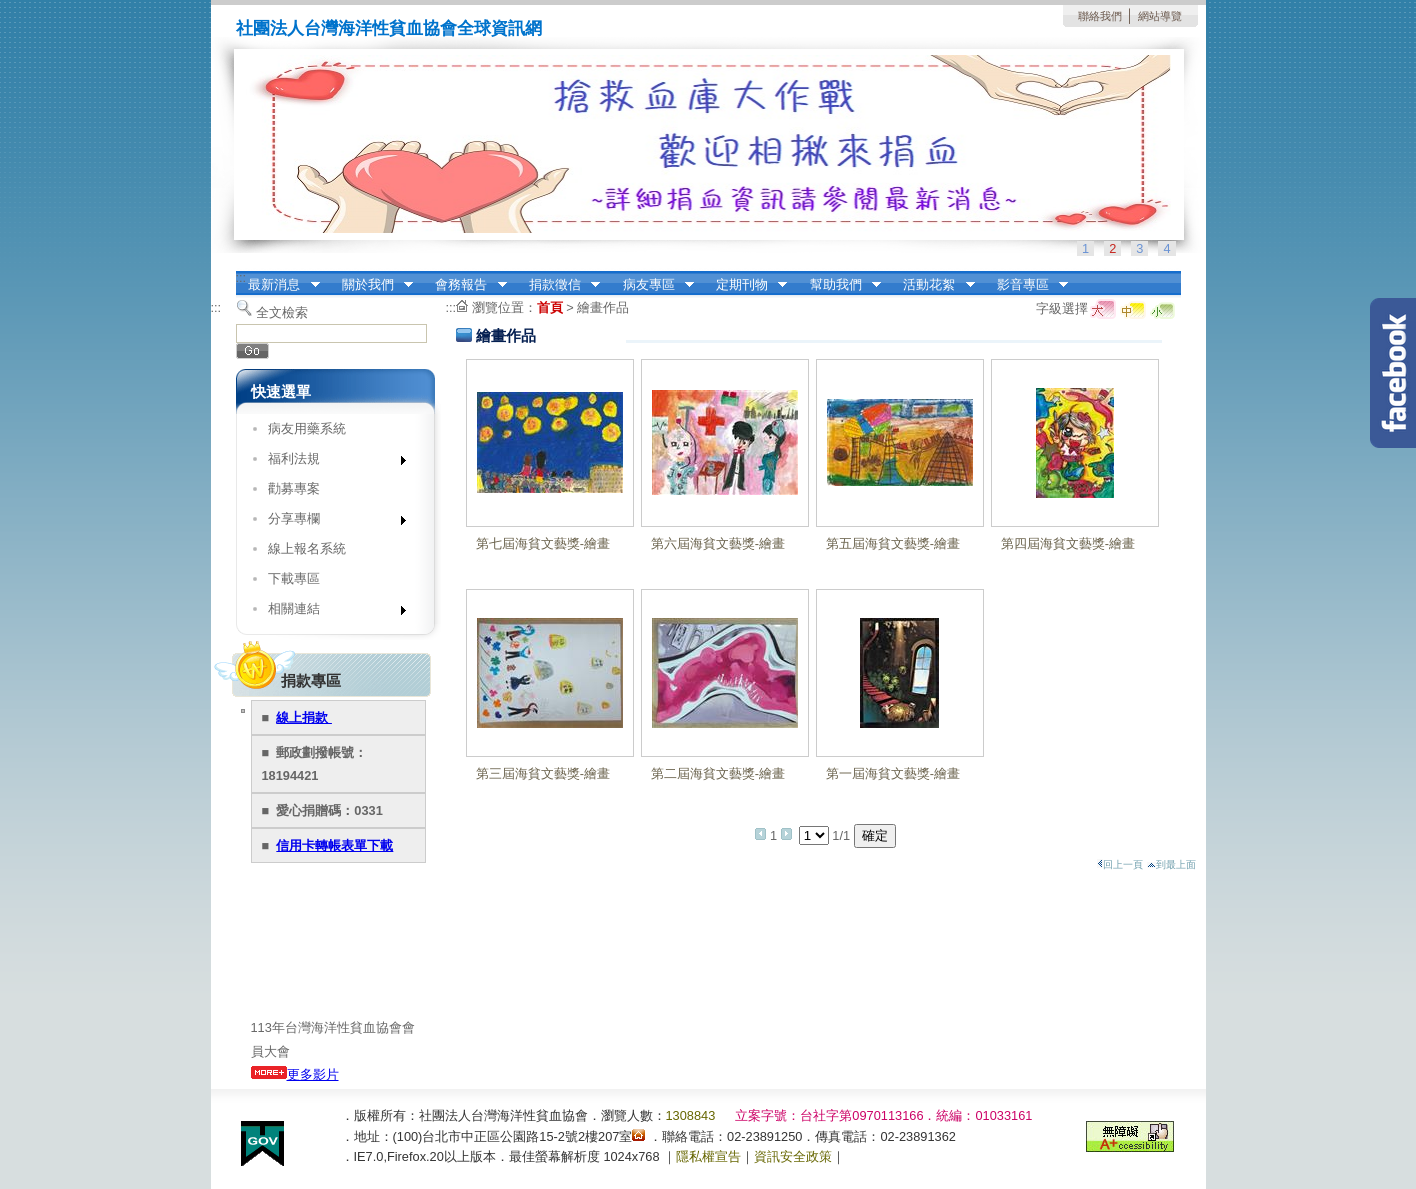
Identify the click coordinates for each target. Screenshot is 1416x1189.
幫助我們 (839, 285)
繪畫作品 (603, 307)
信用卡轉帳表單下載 (334, 845)
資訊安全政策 (793, 1156)
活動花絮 (933, 285)
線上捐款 (304, 717)
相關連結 (330, 612)
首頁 (550, 307)
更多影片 (295, 1074)
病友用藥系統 (307, 428)
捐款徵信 (558, 285)
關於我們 (371, 285)
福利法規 (330, 462)
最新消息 (278, 285)
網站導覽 (1160, 16)
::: (241, 277)
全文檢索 (282, 312)
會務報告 (465, 285)
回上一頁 (1120, 864)
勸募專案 (294, 488)
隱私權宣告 (708, 1156)
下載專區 (294, 578)
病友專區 (652, 285)
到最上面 (1171, 864)
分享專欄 (330, 522)
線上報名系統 (307, 548)
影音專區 (1026, 285)
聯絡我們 (1100, 16)
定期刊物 (745, 285)
